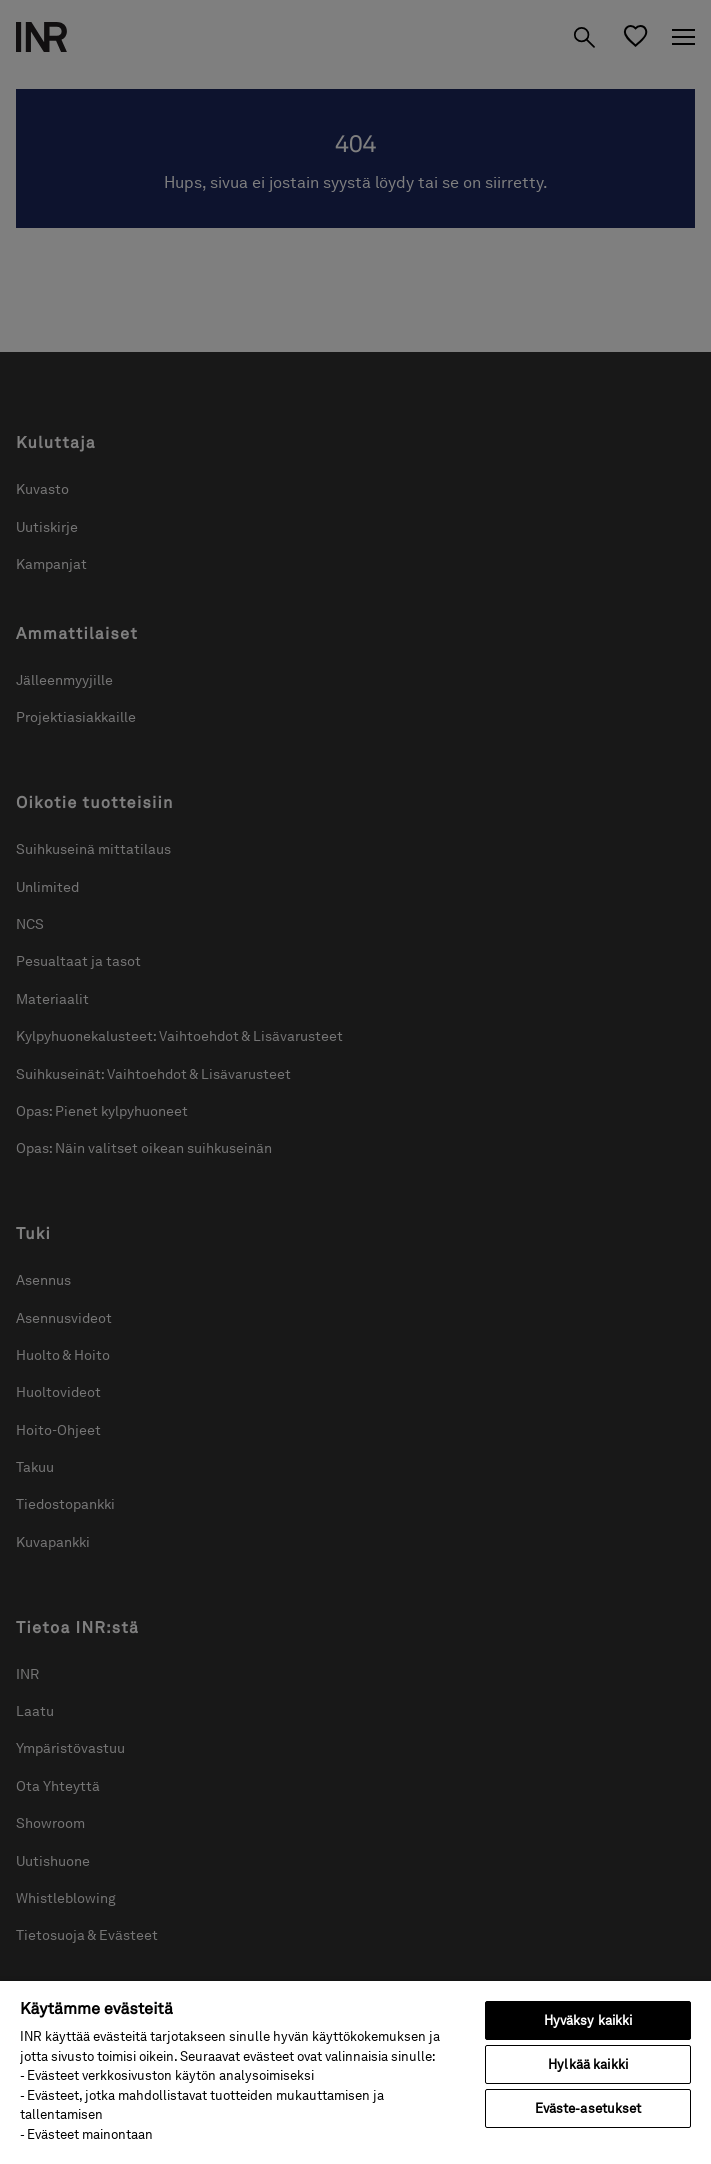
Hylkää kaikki (588, 2064)
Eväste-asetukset (588, 2108)
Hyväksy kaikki (588, 2020)
